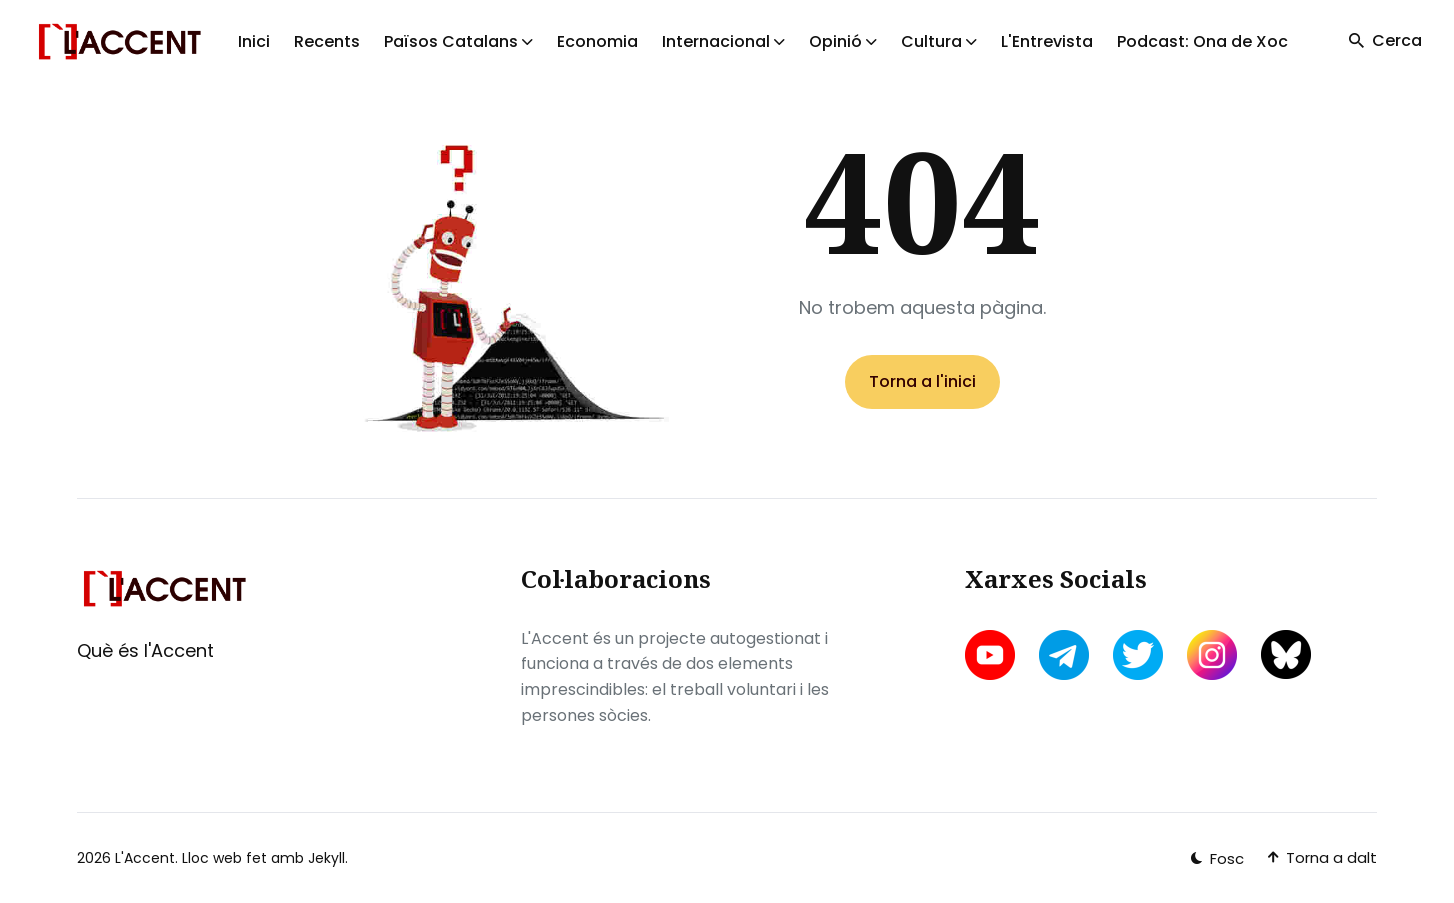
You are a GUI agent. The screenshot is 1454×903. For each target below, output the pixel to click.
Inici (254, 41)
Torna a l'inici (922, 381)
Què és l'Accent (145, 650)
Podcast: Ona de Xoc (1202, 41)
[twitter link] (1138, 655)
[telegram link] (1064, 655)
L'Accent (145, 858)
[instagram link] (1212, 655)
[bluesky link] (1286, 654)
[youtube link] (992, 655)
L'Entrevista (1047, 41)
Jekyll (326, 858)
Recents (327, 41)
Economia (597, 41)
